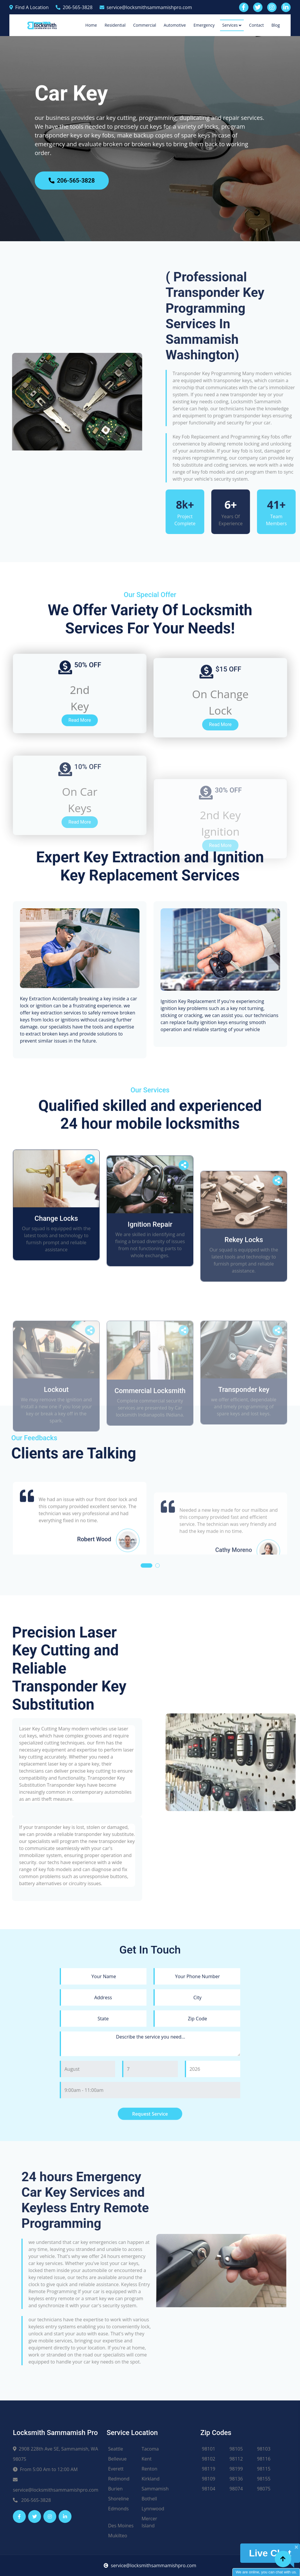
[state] (103, 2219)
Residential (115, 25)
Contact (256, 25)
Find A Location (29, 7)
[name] (103, 2177)
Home (91, 25)
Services (230, 25)
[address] (103, 2198)
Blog (275, 25)
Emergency (203, 25)
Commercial (144, 25)
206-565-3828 (74, 7)
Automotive (175, 25)
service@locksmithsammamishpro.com (146, 7)
